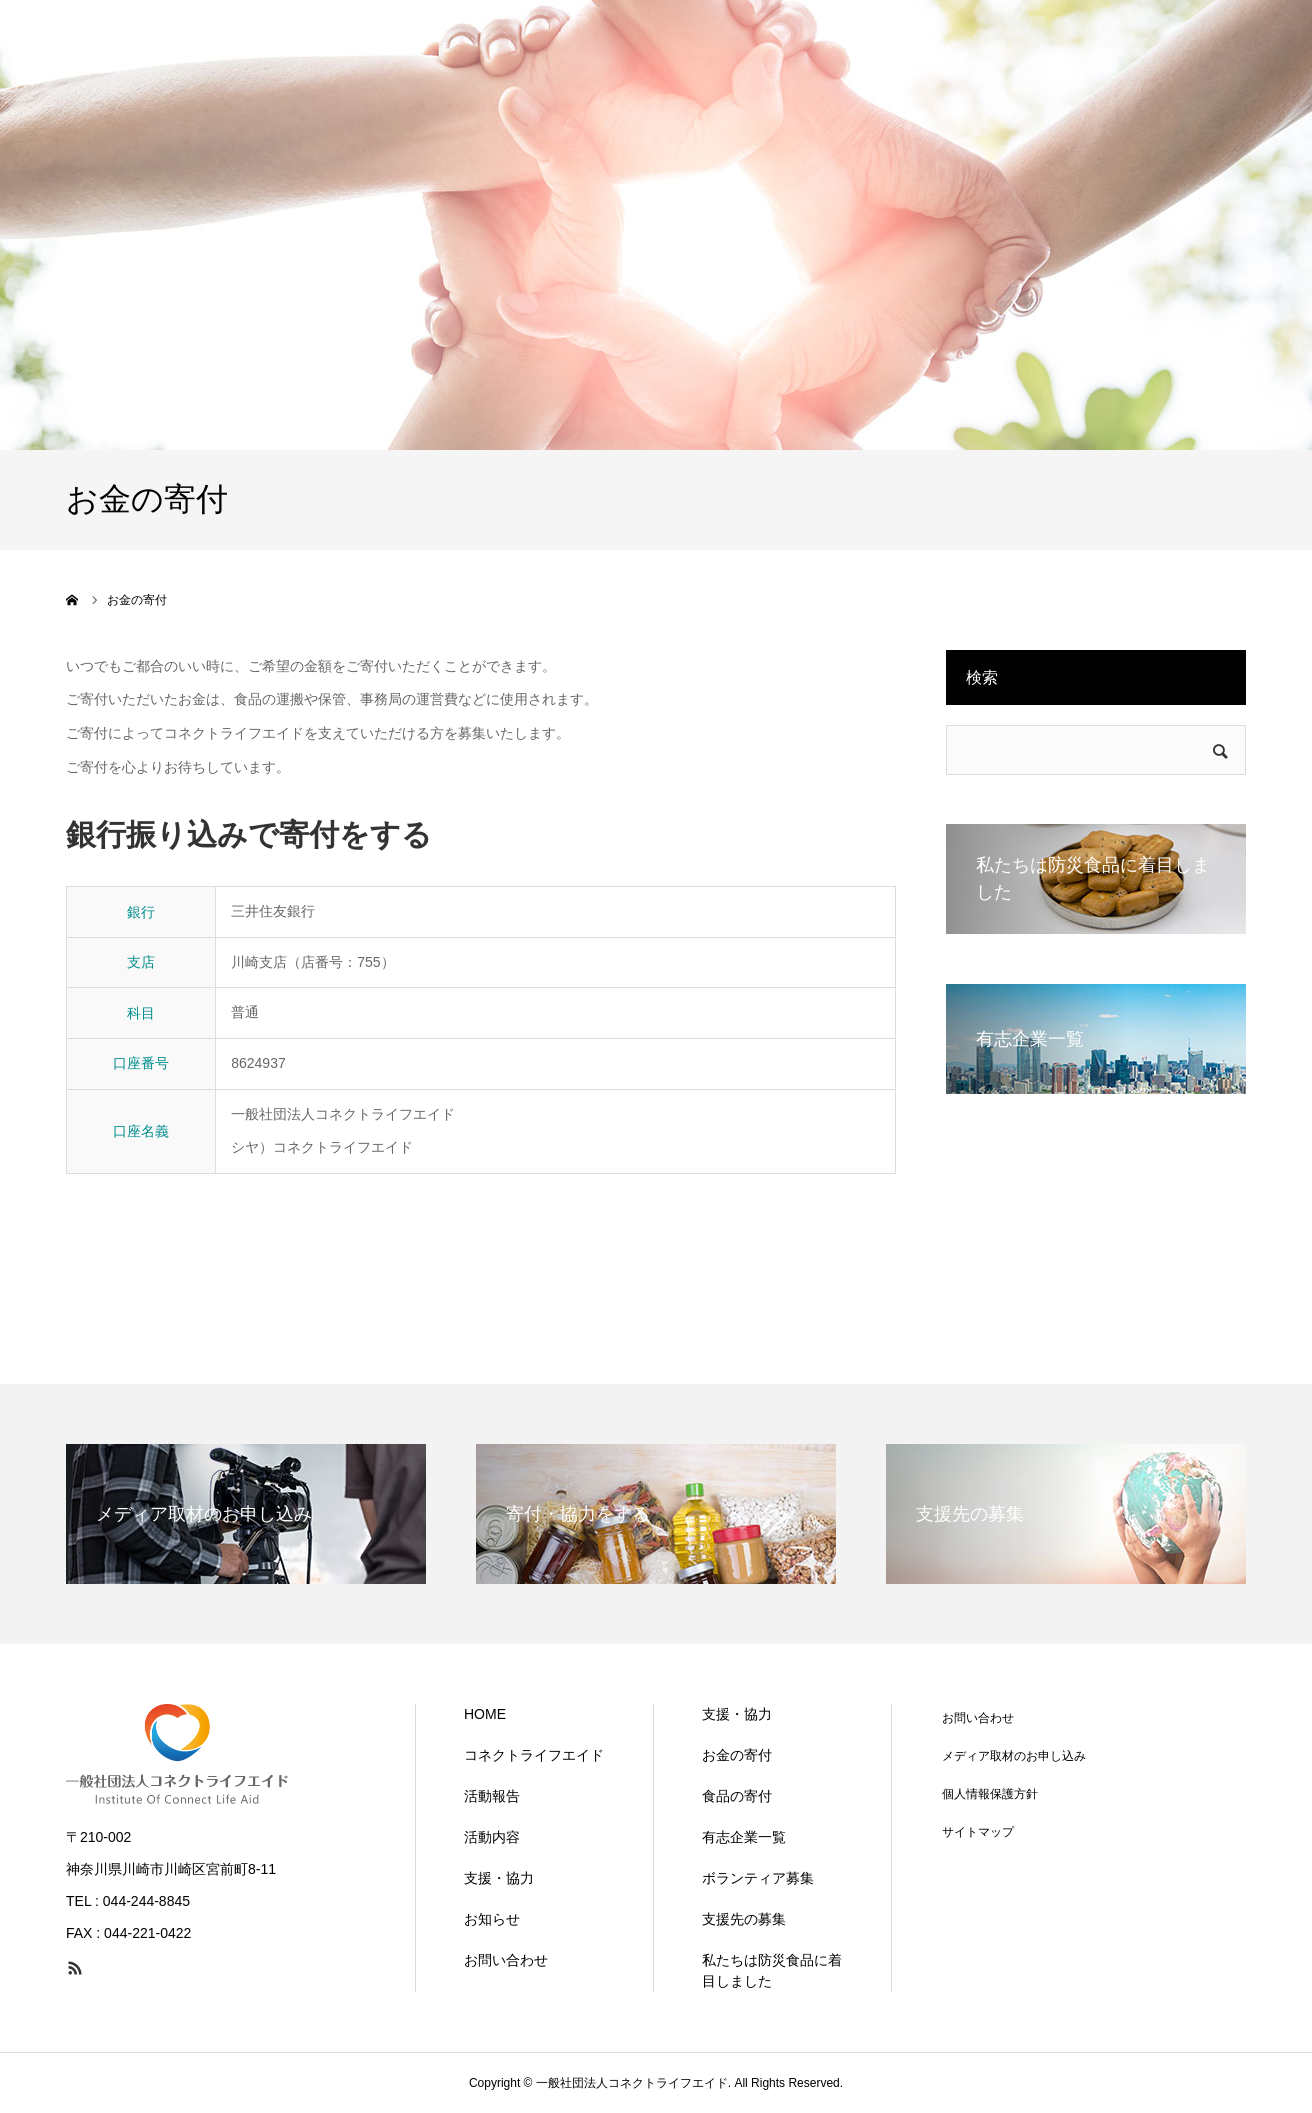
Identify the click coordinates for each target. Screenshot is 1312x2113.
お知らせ (492, 1919)
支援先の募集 (744, 1919)
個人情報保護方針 (990, 1794)
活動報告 (492, 1796)
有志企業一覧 (744, 1837)
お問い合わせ (506, 1960)
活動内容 (492, 1837)
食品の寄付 (737, 1796)
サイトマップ (978, 1832)
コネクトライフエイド (534, 1755)
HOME (485, 1714)
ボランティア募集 (758, 1878)
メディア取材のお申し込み (1014, 1756)
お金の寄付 (737, 1755)
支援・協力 (499, 1878)
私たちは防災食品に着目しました (772, 1970)
